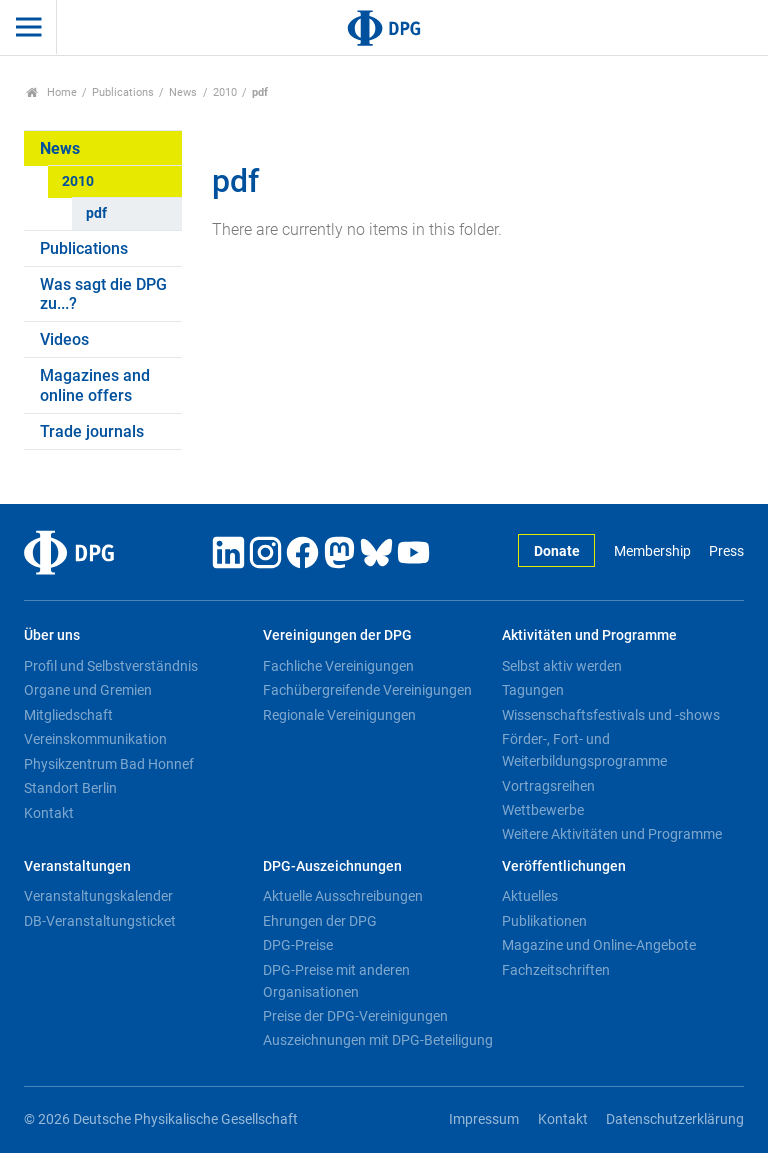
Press (726, 551)
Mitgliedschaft (68, 715)
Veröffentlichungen (564, 866)
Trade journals (92, 431)
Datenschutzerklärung (675, 1119)
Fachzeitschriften (556, 970)
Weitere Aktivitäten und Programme (612, 834)
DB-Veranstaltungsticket (100, 921)
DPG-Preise (298, 945)
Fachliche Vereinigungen (338, 666)
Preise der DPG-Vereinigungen (355, 1016)
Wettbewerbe (543, 810)
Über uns (52, 635)
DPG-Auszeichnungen (332, 866)
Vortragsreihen (548, 786)
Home (51, 92)
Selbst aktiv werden (562, 666)
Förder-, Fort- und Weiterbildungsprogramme (584, 750)
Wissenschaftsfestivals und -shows (611, 715)
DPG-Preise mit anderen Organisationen (336, 981)
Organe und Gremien (88, 690)
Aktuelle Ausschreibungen (343, 896)
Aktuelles (530, 896)
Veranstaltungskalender (98, 896)
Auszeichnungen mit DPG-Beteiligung (378, 1040)
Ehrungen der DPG (320, 921)
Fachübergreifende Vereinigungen (367, 690)
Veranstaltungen (77, 866)
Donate (557, 551)
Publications (123, 92)
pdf (96, 213)
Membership (652, 551)
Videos (64, 339)
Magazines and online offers (95, 385)
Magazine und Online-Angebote (599, 945)
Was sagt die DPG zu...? (103, 294)
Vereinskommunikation (95, 739)
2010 (225, 92)
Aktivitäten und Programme (589, 635)
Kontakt (49, 813)
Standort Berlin (70, 788)
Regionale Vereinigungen (339, 715)
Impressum (484, 1119)
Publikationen (544, 921)
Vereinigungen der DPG (337, 635)
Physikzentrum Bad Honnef (109, 764)
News (183, 92)
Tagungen (533, 690)
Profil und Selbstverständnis (111, 666)
